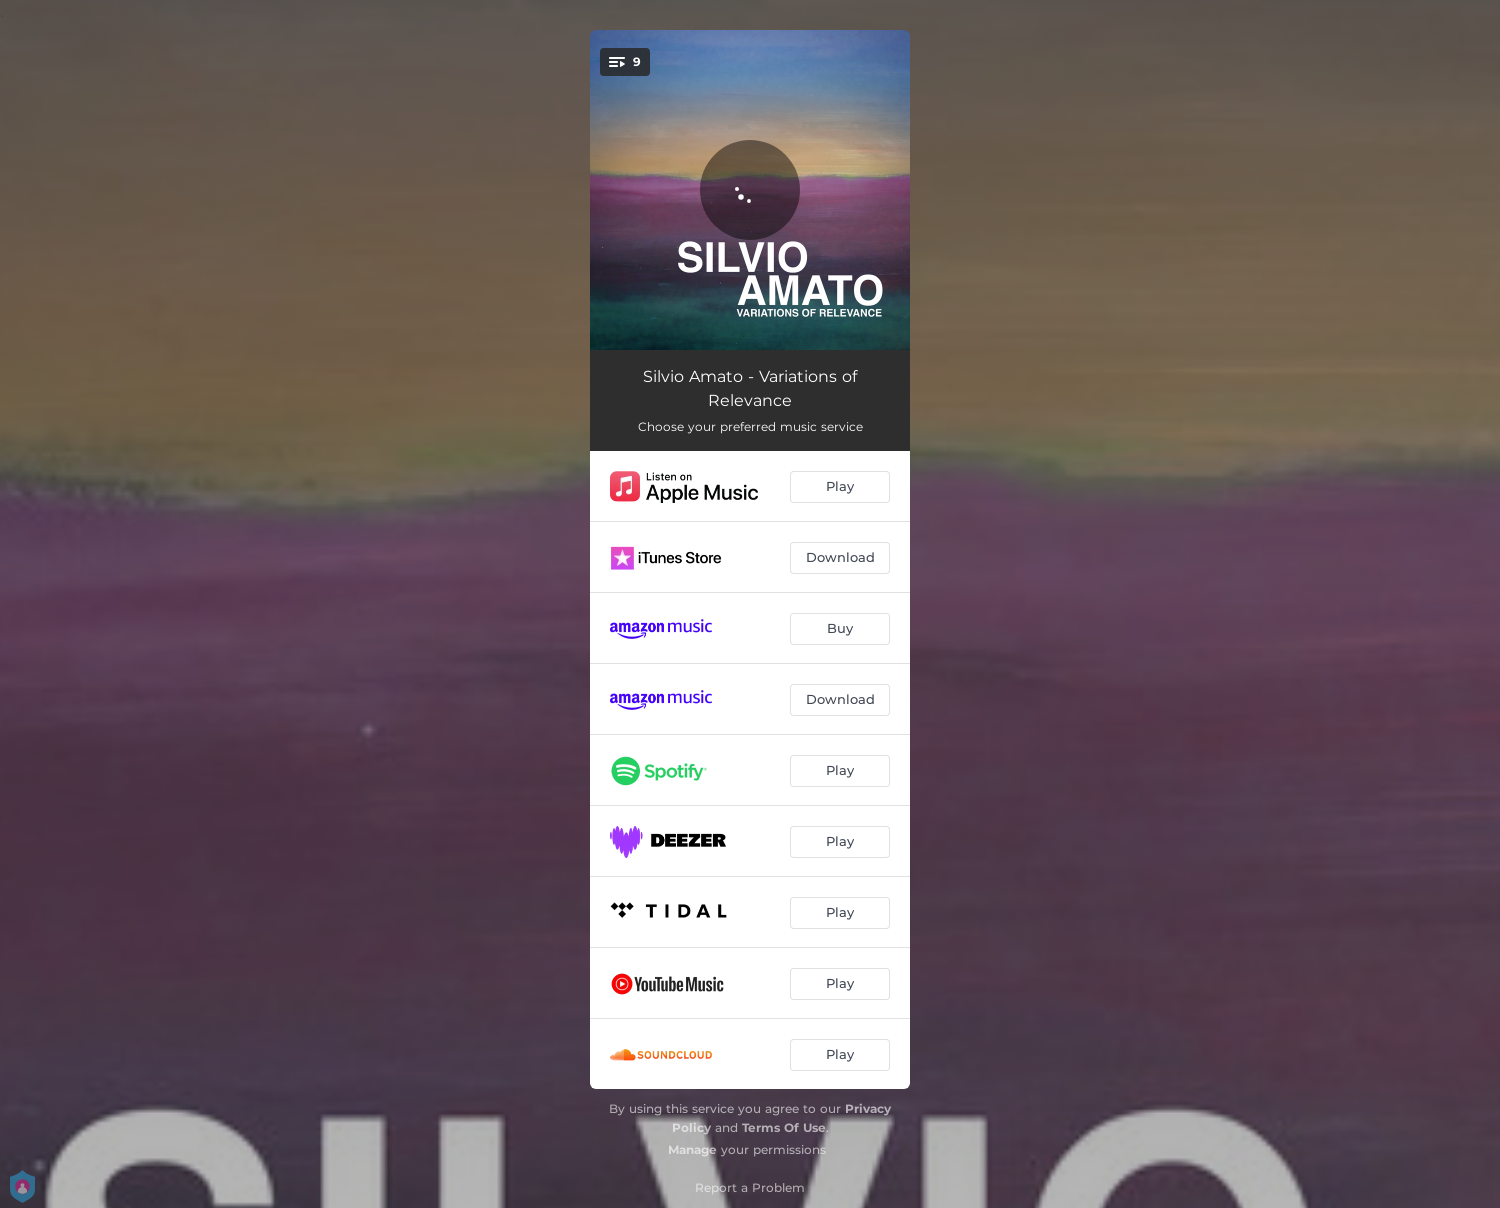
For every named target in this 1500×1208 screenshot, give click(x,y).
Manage (692, 1149)
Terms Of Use (784, 1127)
